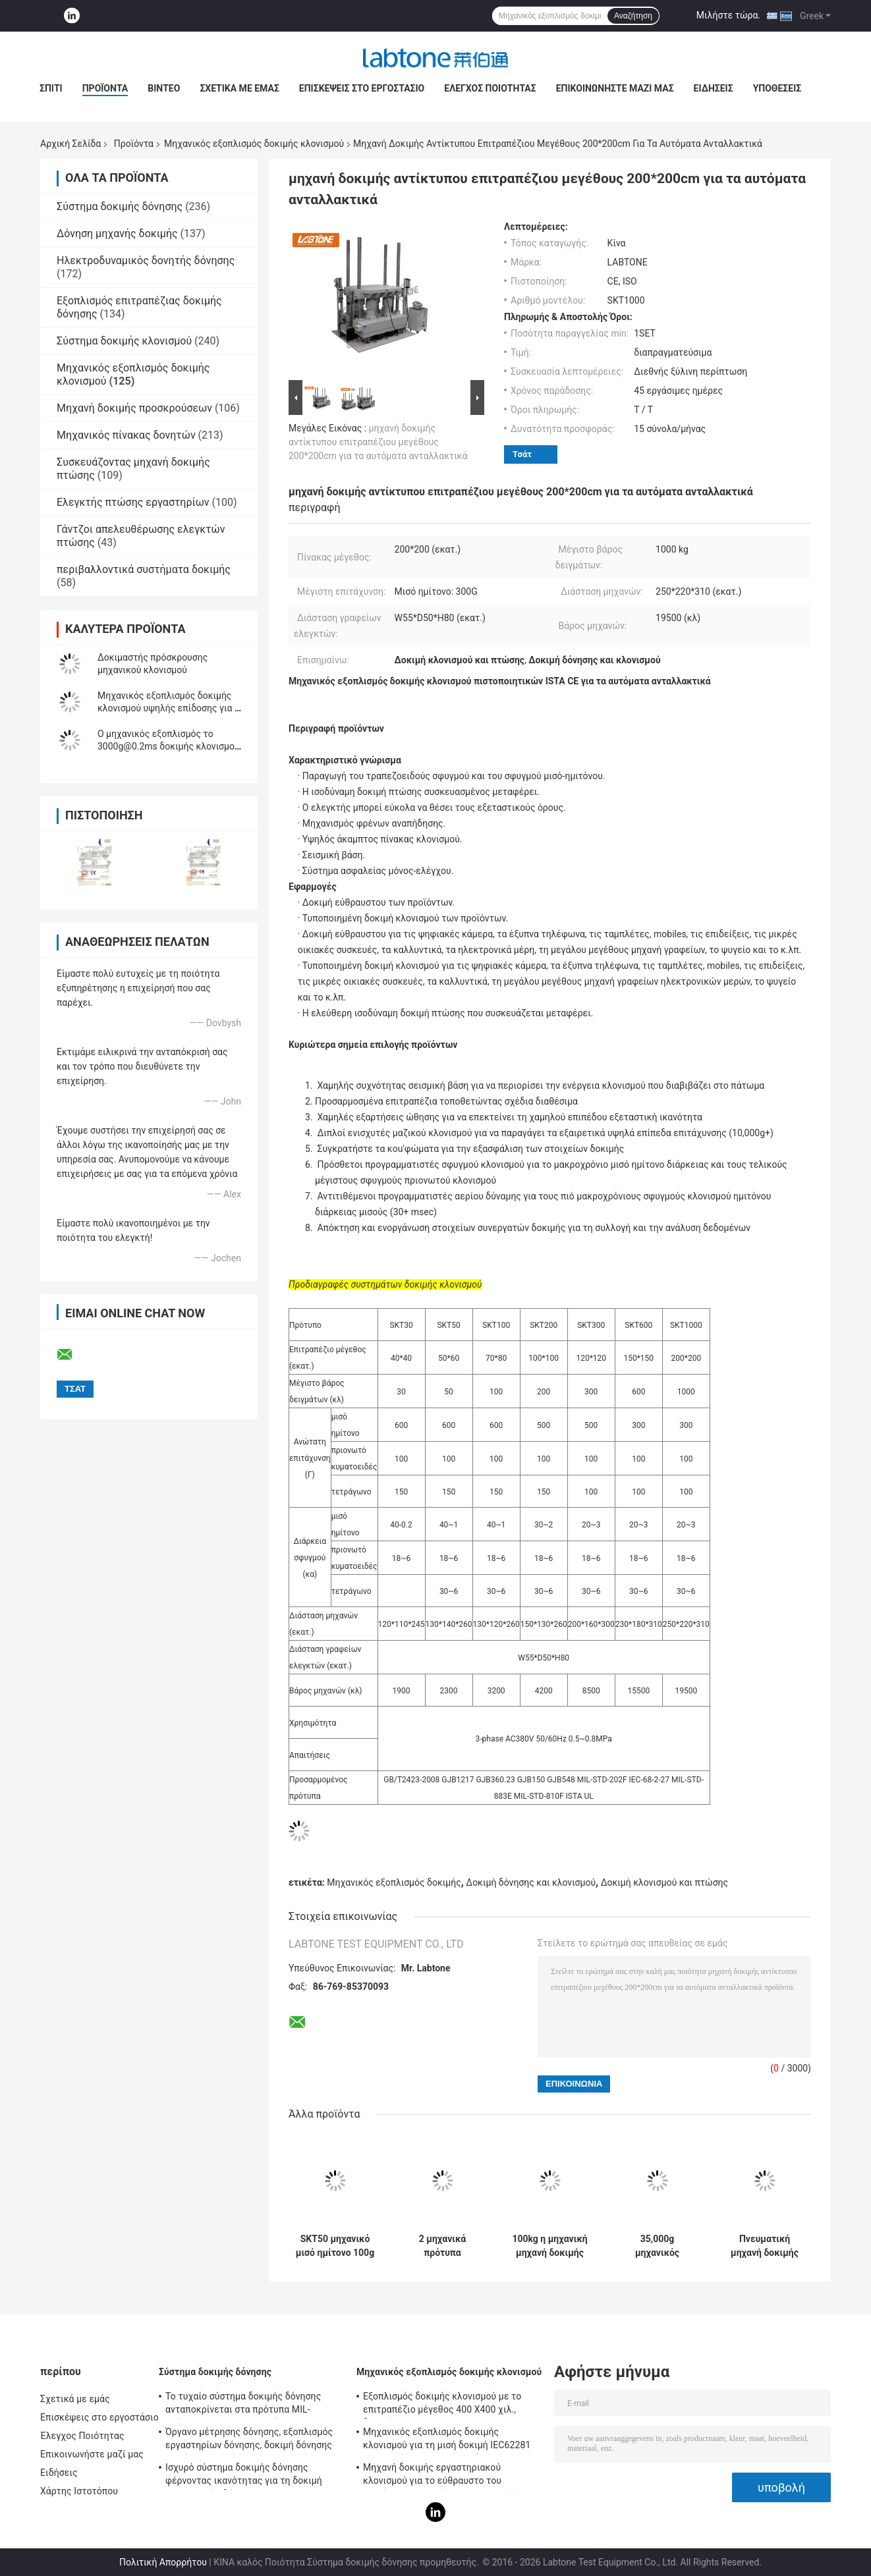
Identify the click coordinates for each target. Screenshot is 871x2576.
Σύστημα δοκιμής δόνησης (120, 206)
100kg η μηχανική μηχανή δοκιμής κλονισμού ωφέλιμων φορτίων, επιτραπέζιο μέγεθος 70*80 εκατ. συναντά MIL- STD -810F (549, 2246)
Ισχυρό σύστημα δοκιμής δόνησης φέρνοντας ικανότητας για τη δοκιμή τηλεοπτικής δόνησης (243, 2476)
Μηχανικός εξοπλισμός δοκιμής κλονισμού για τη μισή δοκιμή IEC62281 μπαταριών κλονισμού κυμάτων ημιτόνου (450, 2440)
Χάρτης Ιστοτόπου (79, 2491)
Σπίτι (51, 88)
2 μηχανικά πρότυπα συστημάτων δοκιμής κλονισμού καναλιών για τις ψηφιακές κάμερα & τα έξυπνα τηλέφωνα (442, 2246)
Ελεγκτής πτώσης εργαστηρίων (133, 502)
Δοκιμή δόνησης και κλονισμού (531, 1882)
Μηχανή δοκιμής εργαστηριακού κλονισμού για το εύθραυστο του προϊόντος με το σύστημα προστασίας (443, 2476)
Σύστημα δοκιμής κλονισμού (124, 341)
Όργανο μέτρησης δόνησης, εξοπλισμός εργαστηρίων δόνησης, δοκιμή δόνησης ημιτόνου (249, 2440)
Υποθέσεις (777, 88)
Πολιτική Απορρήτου (163, 2562)
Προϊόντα (105, 88)
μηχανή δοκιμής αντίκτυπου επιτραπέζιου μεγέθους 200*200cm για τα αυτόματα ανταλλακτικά (378, 442)
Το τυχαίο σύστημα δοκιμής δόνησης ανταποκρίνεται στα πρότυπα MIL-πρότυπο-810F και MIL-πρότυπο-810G (244, 2405)
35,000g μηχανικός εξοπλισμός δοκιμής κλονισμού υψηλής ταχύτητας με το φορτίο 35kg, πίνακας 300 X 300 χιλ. (657, 2246)
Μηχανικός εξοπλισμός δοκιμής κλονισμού (254, 143)
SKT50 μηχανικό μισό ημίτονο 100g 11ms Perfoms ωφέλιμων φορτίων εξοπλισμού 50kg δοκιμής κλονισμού (335, 2246)
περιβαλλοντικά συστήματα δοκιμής (144, 569)
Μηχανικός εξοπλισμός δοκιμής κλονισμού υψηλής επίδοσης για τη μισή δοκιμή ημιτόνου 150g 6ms (171, 708)
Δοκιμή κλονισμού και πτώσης (664, 1882)
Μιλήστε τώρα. (728, 15)
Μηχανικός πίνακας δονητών (126, 435)
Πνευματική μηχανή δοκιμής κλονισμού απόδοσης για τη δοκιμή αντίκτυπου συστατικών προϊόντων (765, 2246)
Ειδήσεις (713, 88)
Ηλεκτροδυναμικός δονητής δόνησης (146, 260)
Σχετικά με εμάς (239, 88)
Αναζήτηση (633, 15)
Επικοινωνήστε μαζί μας (615, 88)
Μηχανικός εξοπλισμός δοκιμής (394, 1882)
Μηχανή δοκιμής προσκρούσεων (134, 408)
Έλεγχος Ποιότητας (490, 88)
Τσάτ (522, 454)
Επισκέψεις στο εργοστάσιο (361, 88)
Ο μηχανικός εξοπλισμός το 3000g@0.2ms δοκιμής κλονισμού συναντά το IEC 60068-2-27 (169, 746)
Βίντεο (164, 88)
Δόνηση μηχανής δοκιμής (117, 233)
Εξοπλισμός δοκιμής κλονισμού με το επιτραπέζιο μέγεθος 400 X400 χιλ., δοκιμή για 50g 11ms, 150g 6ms (442, 2405)
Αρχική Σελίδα (70, 143)
